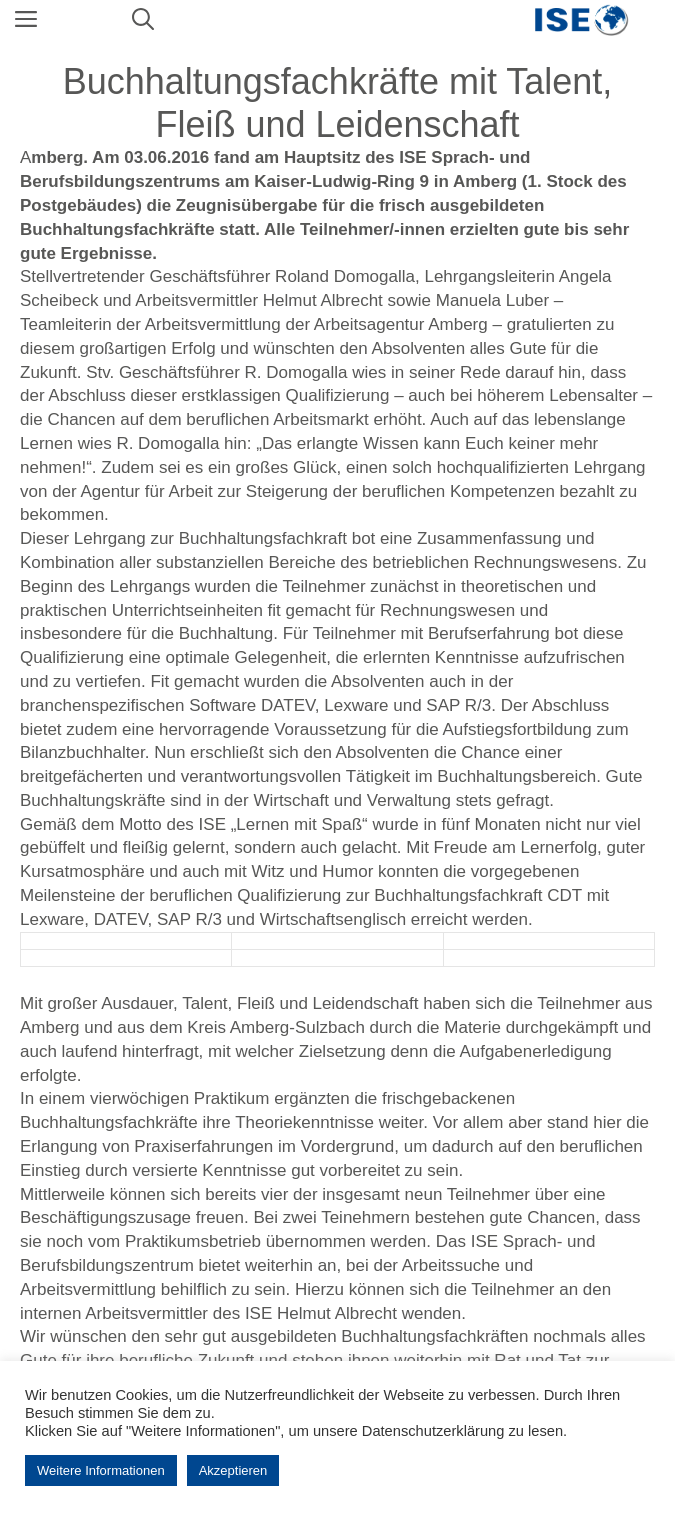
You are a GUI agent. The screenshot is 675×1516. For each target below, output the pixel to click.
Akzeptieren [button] (233, 1470)
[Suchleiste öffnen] (143, 20)
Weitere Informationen (101, 1470)
